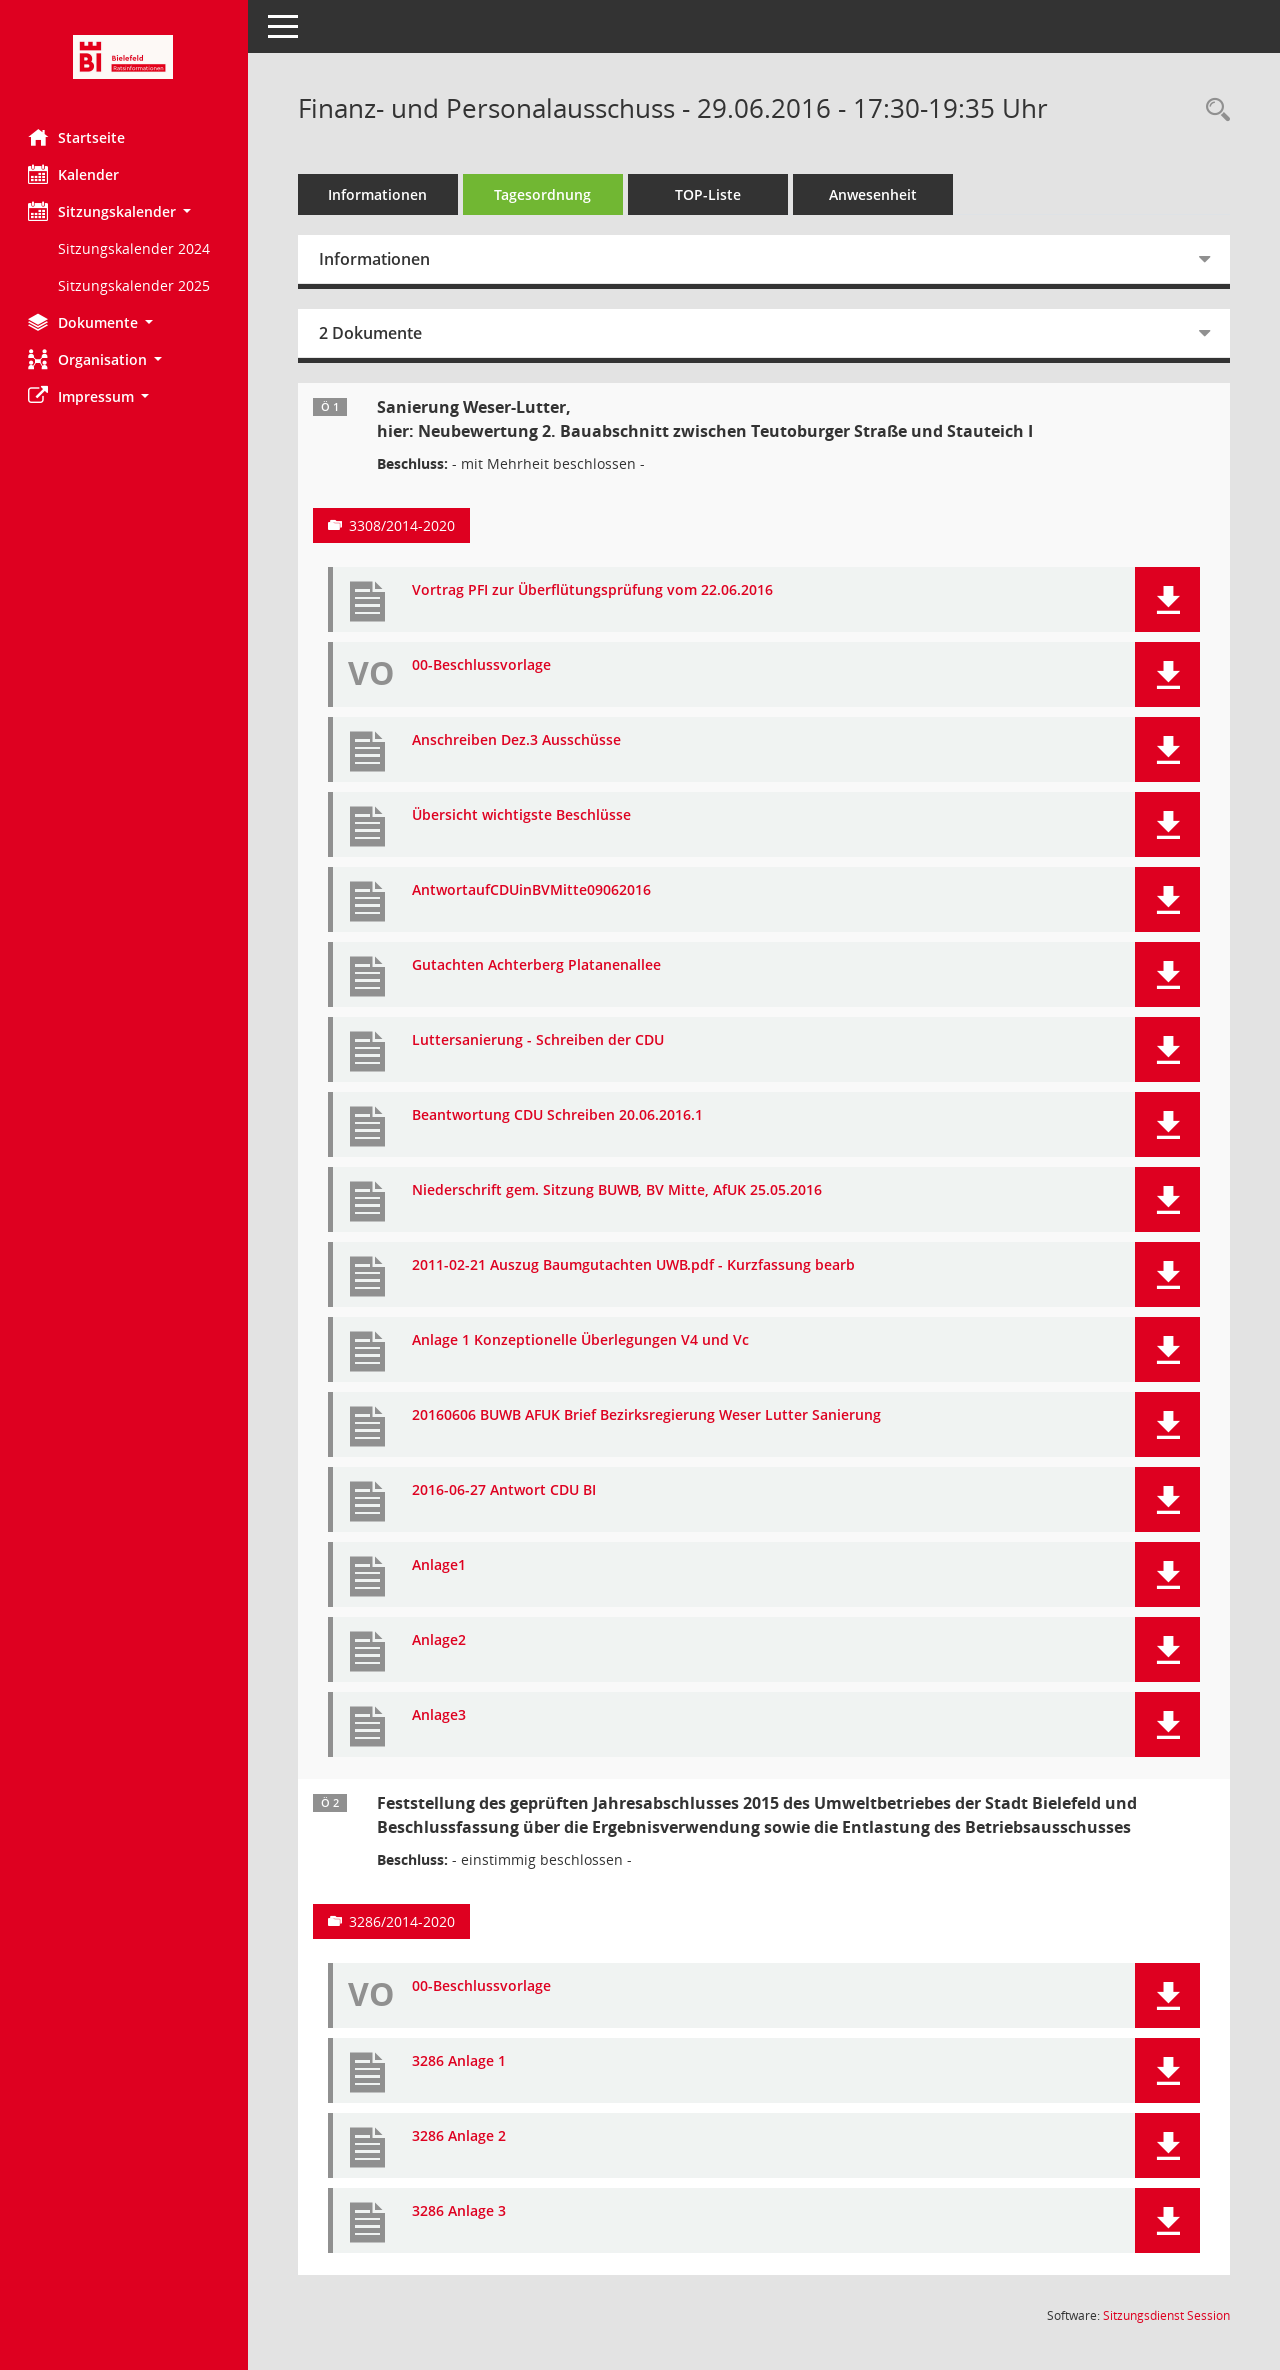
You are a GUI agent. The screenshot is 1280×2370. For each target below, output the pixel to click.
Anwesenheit (875, 194)
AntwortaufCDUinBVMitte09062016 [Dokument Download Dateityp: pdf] (533, 890)
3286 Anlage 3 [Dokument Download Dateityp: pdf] (461, 2211)
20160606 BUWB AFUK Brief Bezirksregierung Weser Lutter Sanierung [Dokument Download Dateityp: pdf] (648, 1415)
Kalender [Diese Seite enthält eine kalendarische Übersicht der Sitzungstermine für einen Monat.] (75, 174)
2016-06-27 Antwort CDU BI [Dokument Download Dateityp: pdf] (506, 1490)
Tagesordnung (545, 194)
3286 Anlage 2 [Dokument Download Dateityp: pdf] (461, 2136)
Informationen (380, 194)
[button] (125, 211)
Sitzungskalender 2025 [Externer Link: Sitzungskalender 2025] (136, 285)
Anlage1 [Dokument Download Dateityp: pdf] (441, 1565)
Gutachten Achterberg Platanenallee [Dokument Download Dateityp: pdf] (538, 965)
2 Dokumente (372, 333)
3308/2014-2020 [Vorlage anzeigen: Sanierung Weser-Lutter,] (404, 525)
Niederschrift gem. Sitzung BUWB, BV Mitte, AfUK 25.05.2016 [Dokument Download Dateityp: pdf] (619, 1190)
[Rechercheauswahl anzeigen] (1213, 110)
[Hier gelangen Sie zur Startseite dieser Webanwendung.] (125, 57)
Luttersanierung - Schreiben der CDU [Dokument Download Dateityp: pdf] (540, 1040)
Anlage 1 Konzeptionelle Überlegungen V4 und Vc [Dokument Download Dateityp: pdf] (582, 1340)
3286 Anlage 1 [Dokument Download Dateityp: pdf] (461, 2061)
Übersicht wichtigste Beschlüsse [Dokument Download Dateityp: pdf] (523, 815)
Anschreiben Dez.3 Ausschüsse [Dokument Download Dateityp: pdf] (518, 740)
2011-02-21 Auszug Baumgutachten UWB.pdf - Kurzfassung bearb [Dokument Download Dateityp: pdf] (635, 1265)
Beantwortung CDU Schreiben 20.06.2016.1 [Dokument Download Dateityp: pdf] (559, 1115)
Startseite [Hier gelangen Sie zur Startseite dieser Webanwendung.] (78, 137)
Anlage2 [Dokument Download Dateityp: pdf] (441, 1640)
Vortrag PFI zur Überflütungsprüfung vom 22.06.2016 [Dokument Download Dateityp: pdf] (594, 590)
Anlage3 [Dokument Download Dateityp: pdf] (441, 1715)
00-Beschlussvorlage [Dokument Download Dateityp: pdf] (483, 665)
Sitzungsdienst (1166, 2315)
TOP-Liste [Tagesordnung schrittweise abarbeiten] (710, 194)
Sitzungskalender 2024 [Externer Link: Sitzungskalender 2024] (136, 248)
